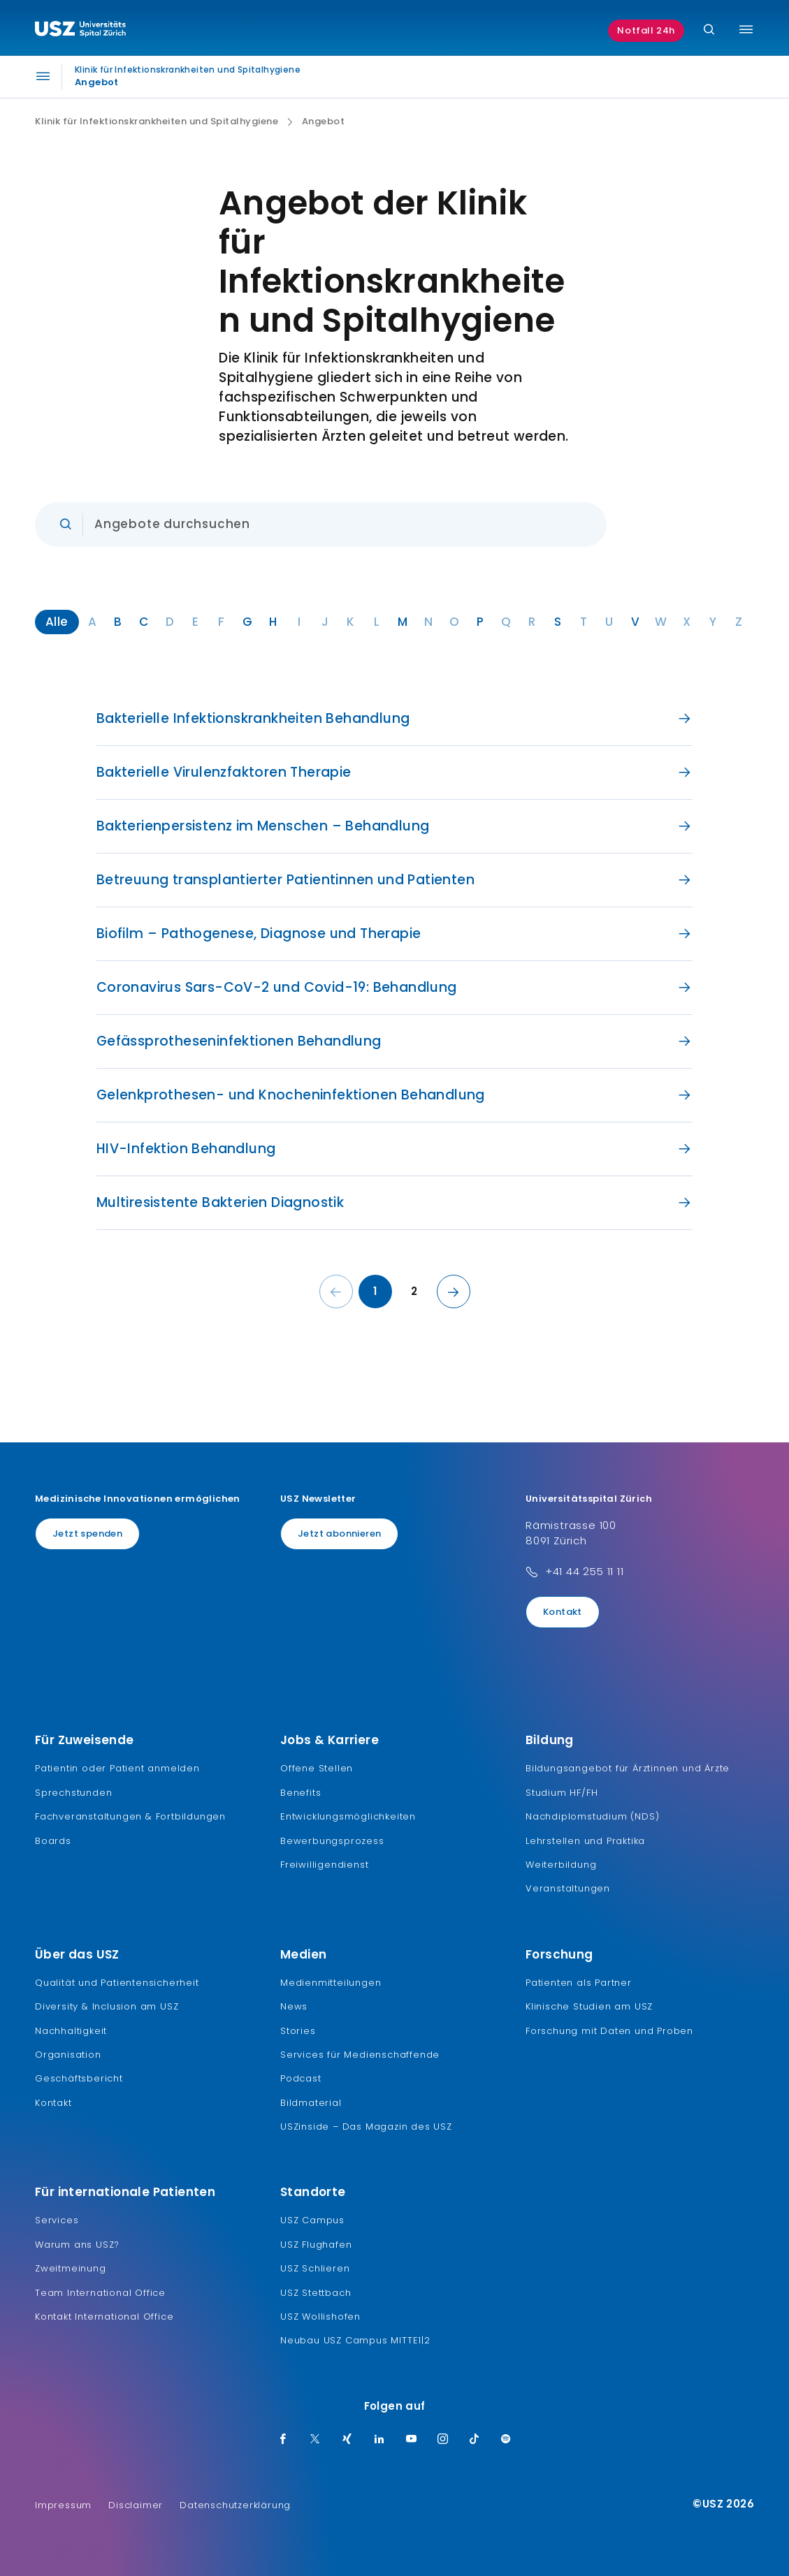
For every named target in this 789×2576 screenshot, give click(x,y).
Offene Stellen (316, 1768)
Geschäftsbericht (79, 2078)
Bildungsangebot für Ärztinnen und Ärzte (628, 1768)
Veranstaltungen (568, 1888)
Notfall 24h (646, 30)
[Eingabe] (321, 524)
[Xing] (347, 2439)
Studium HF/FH (562, 1792)
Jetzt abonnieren (339, 1533)
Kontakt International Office (104, 2316)
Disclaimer (135, 2505)
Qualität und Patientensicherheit (117, 1982)
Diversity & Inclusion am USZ (106, 2006)
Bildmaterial (311, 2102)
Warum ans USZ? (77, 2244)
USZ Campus (312, 2220)
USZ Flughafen (316, 2244)
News (293, 2006)
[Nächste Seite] (453, 1291)
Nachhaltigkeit (71, 2030)
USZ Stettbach (315, 2292)
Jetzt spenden (87, 1533)
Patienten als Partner (579, 1982)
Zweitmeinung (70, 2268)
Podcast (300, 2078)
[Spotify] (506, 2439)
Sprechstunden (73, 1792)
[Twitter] (315, 2439)
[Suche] (709, 30)
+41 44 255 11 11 (584, 1571)
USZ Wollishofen (320, 2316)
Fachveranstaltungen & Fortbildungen (130, 1816)
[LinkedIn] (379, 2439)
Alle (56, 621)
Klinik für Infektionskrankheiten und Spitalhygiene (156, 121)
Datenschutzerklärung (235, 2505)
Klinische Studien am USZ (589, 2006)
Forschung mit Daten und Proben (609, 2030)
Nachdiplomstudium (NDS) (592, 1816)
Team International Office (100, 2292)
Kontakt (562, 1611)
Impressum (63, 2505)
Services (56, 2220)
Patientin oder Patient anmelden (117, 1768)
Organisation (68, 2054)
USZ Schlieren (314, 2268)
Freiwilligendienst (324, 1864)
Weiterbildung (561, 1864)
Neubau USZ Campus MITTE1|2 (355, 2340)
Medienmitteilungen (330, 1982)
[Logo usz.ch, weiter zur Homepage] (80, 31)
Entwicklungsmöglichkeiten (348, 1816)
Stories (298, 2030)
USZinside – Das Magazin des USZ (366, 2126)
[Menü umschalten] (746, 29)
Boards (53, 1840)
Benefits (300, 1792)
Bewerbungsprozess (332, 1840)
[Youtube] (411, 2439)
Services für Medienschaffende (360, 2054)
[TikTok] (474, 2439)
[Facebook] (283, 2439)
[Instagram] (443, 2439)
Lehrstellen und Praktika (585, 1840)
